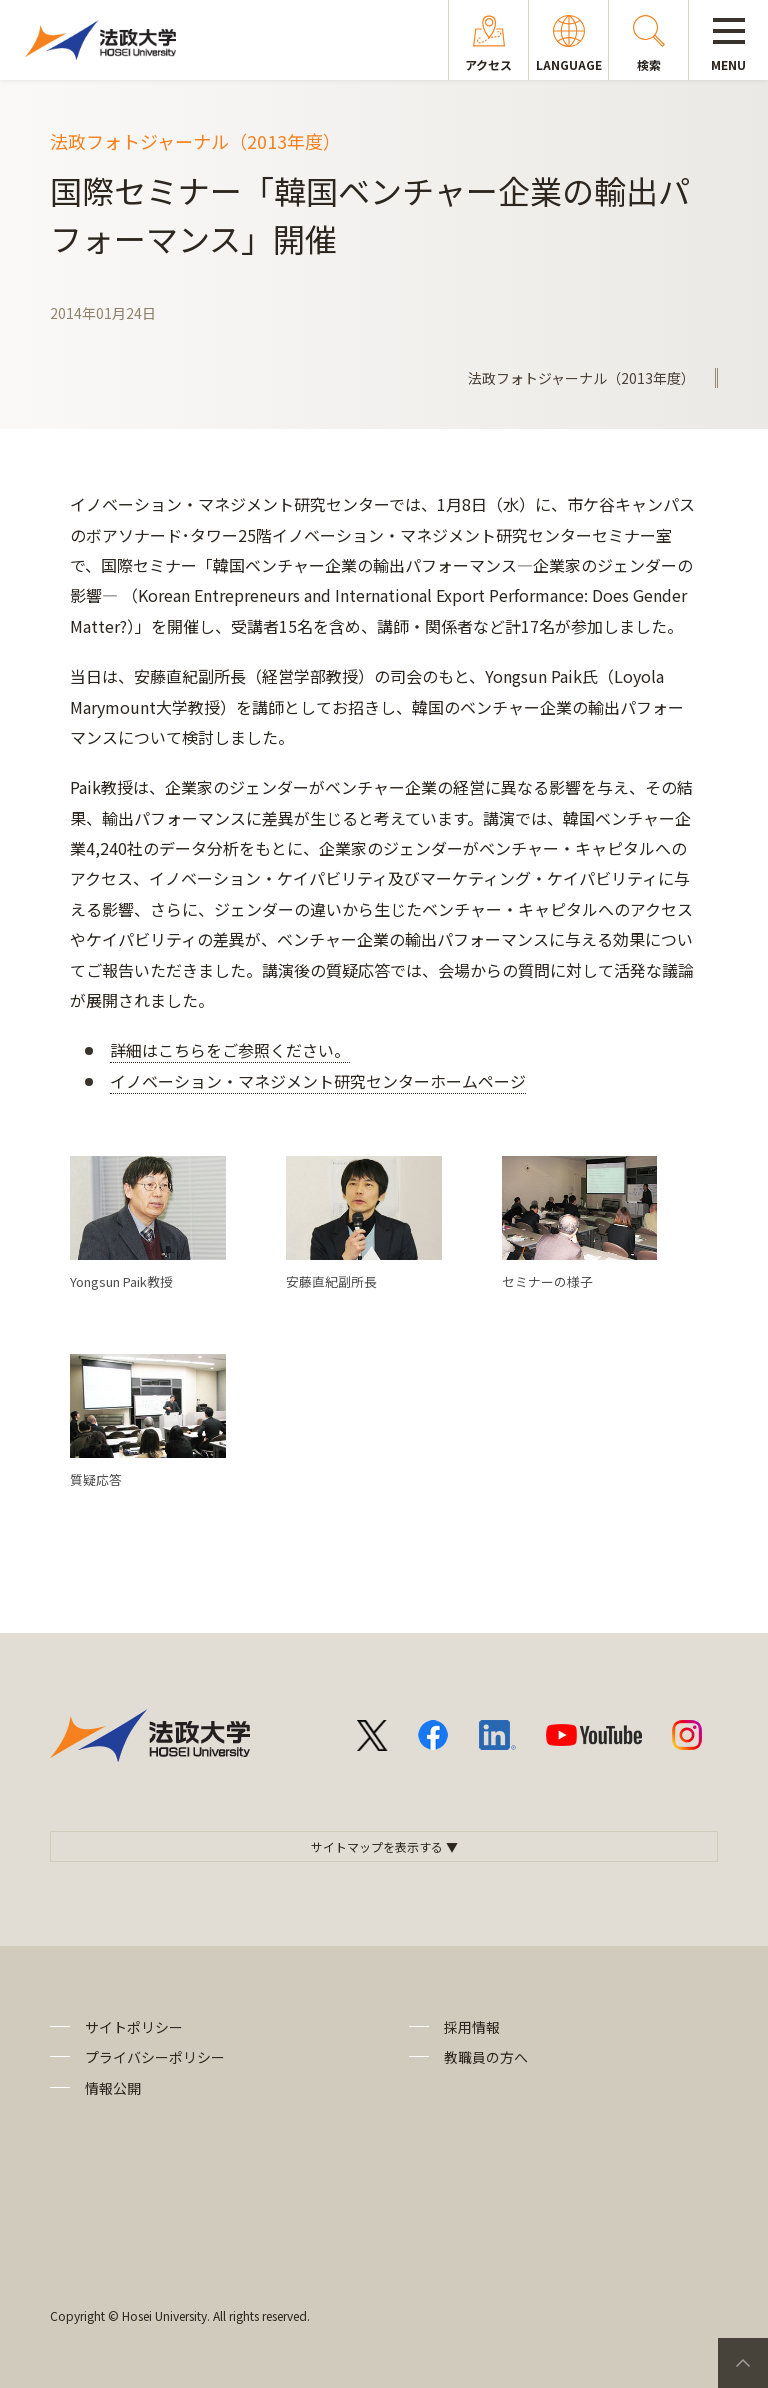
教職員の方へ (486, 2057)
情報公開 (113, 2088)
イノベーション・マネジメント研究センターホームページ (318, 1081)
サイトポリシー (134, 2027)
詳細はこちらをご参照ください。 (230, 1050)
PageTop (743, 2363)
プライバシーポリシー (155, 2057)
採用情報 (472, 2027)
